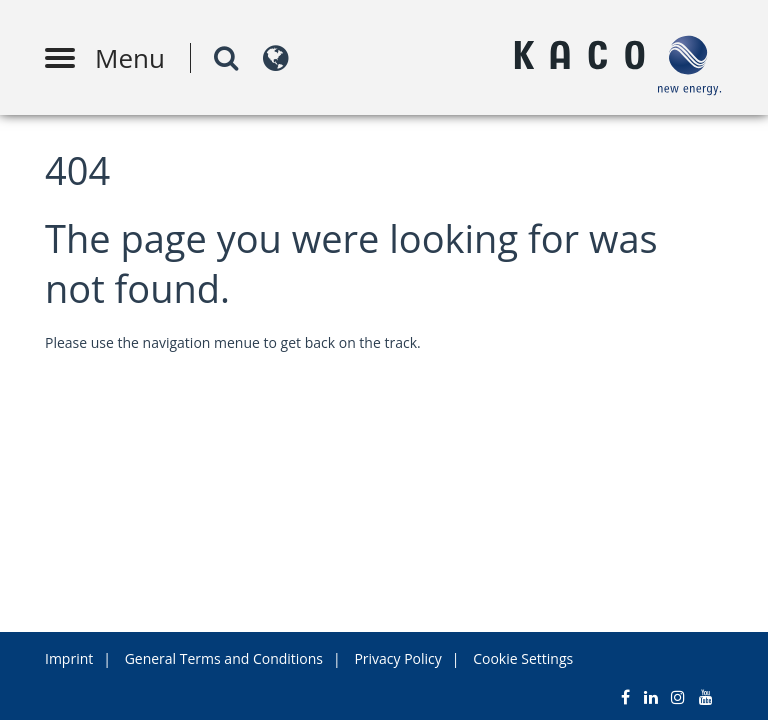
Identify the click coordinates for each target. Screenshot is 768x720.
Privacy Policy (397, 658)
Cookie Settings (523, 658)
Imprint (69, 658)
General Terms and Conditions (224, 658)
